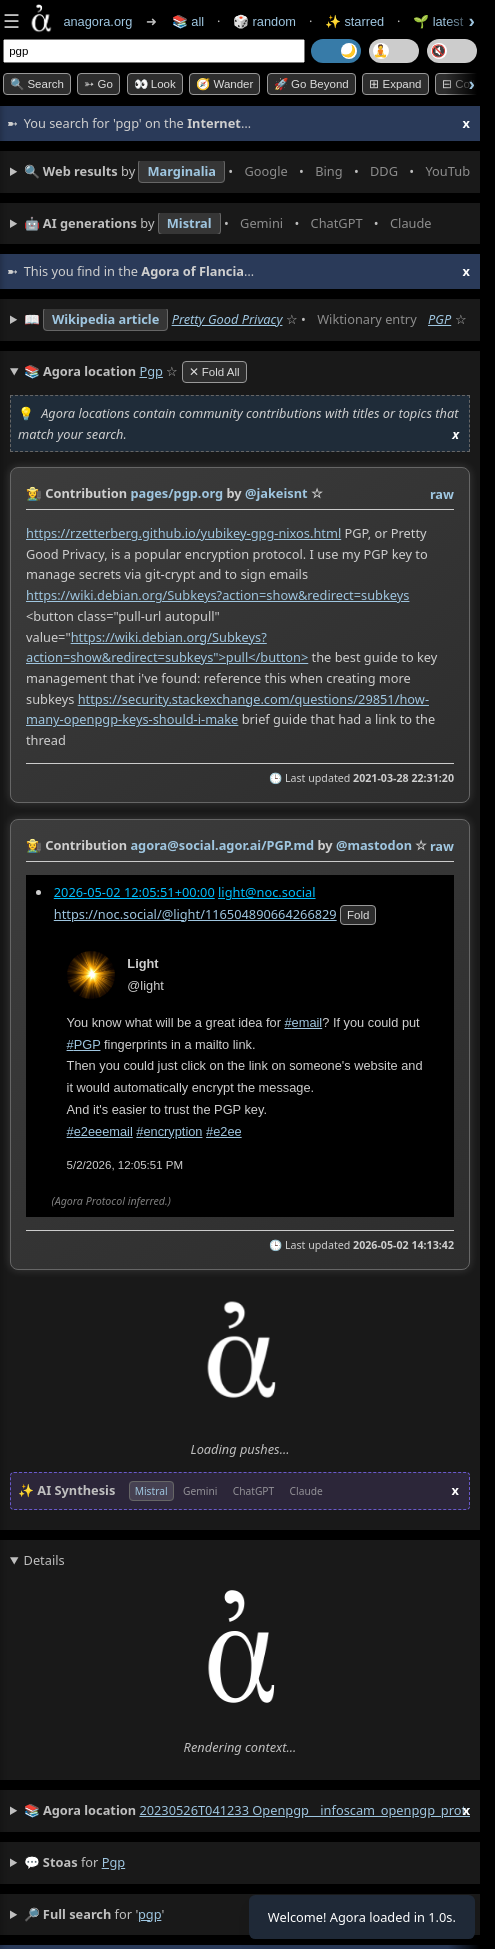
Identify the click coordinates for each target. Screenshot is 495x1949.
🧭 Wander (224, 84)
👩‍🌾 (34, 493)
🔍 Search (37, 84)
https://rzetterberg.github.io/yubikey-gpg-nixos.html (183, 533)
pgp (113, 1862)
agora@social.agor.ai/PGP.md (222, 845)
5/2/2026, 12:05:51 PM (125, 1165)
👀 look (155, 84)
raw (442, 494)
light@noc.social (267, 891)
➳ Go (98, 84)
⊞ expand (395, 84)
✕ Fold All (214, 372)
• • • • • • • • (247, 172)
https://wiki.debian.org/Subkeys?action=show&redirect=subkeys (217, 595)
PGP (439, 319)
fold (358, 914)
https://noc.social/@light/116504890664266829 (195, 913)
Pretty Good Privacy (227, 319)
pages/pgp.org (176, 493)
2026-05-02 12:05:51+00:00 (134, 891)
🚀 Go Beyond (311, 84)
